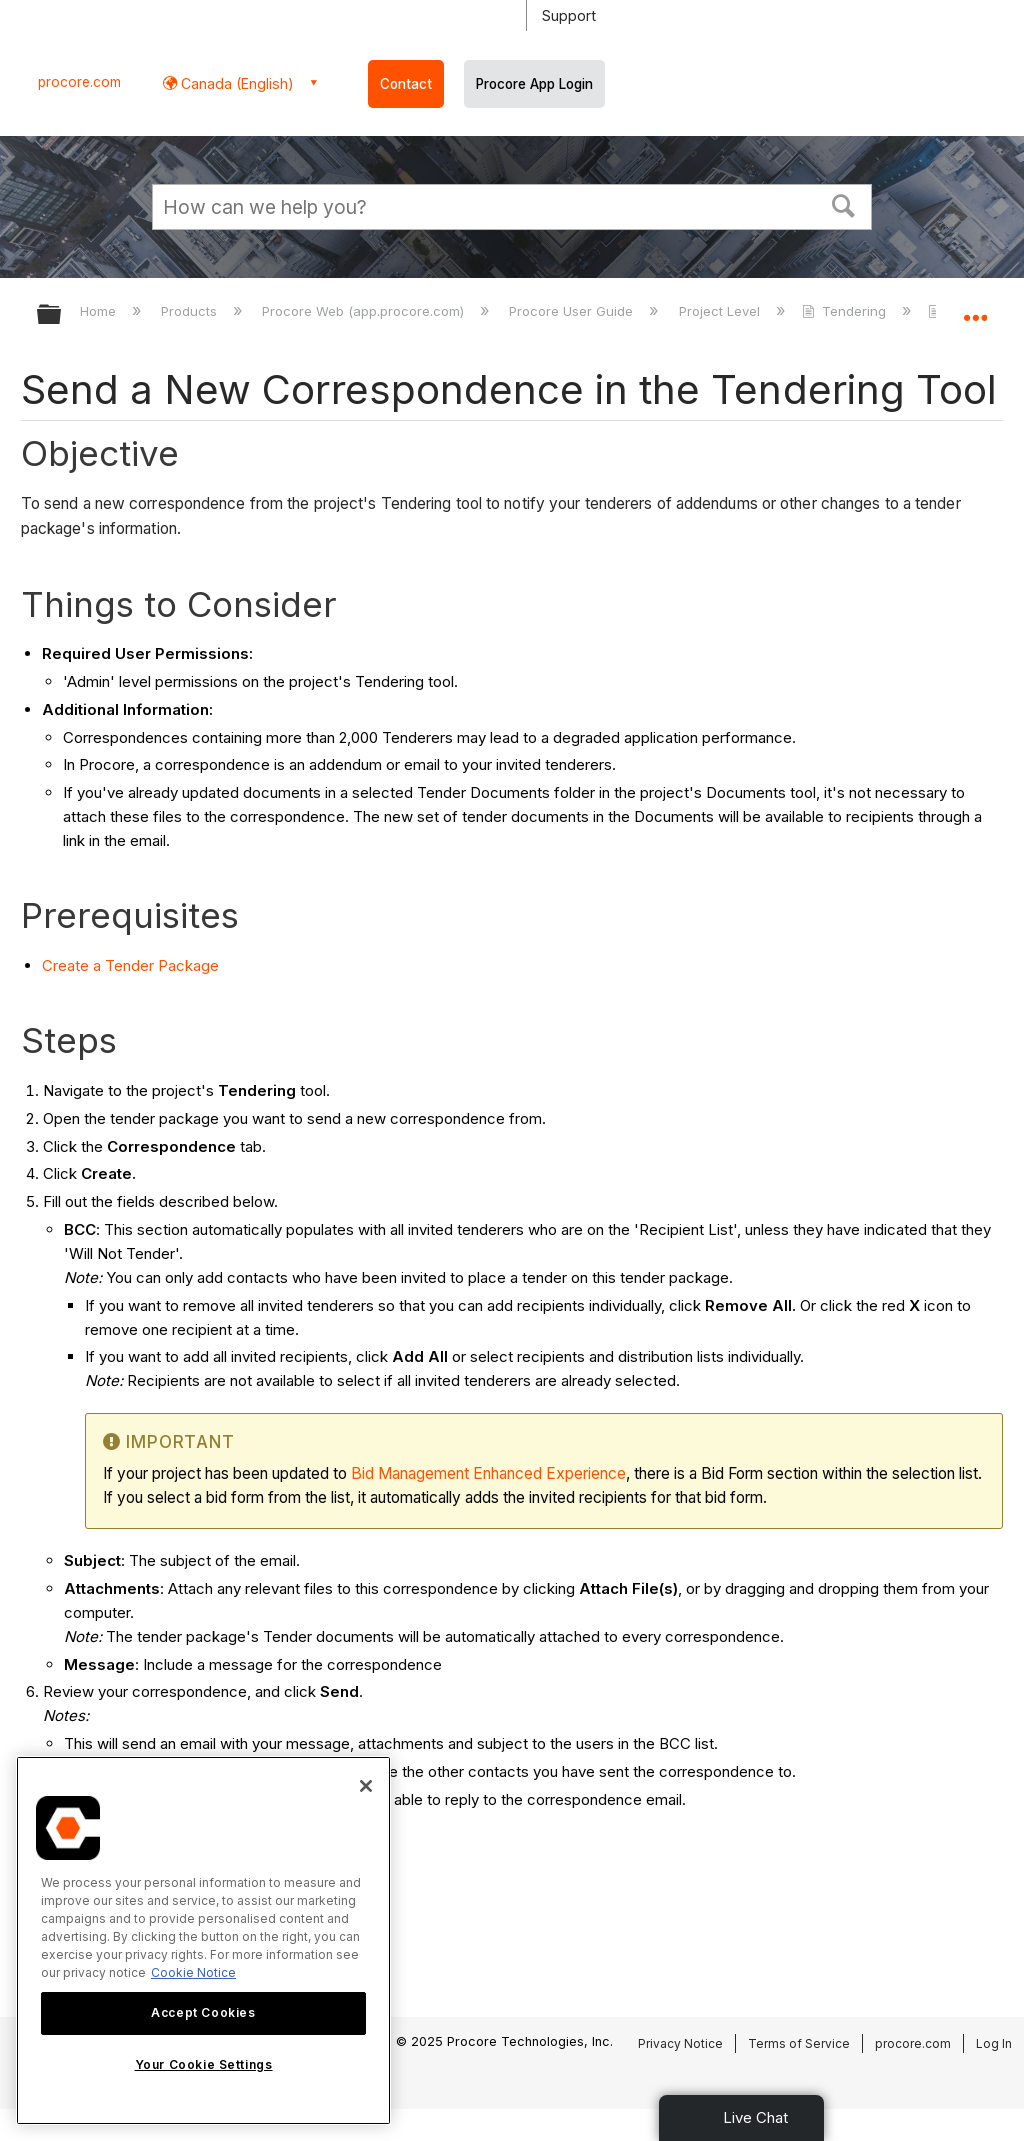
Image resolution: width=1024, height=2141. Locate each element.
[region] (203, 1940)
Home (100, 311)
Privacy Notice (680, 2043)
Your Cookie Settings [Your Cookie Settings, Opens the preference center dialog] (204, 2064)
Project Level (721, 311)
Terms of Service (799, 2043)
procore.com (79, 82)
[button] (844, 204)
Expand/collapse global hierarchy (62, 315)
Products (191, 311)
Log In (994, 2043)
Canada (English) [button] (235, 83)
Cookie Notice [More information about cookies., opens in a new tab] (193, 1972)
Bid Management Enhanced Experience (488, 1473)
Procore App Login (534, 84)
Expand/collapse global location (975, 308)
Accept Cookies (203, 2012)
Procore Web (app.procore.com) (365, 311)
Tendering (846, 311)
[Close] (366, 1786)
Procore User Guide (573, 311)
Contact (406, 84)
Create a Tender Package (130, 965)
